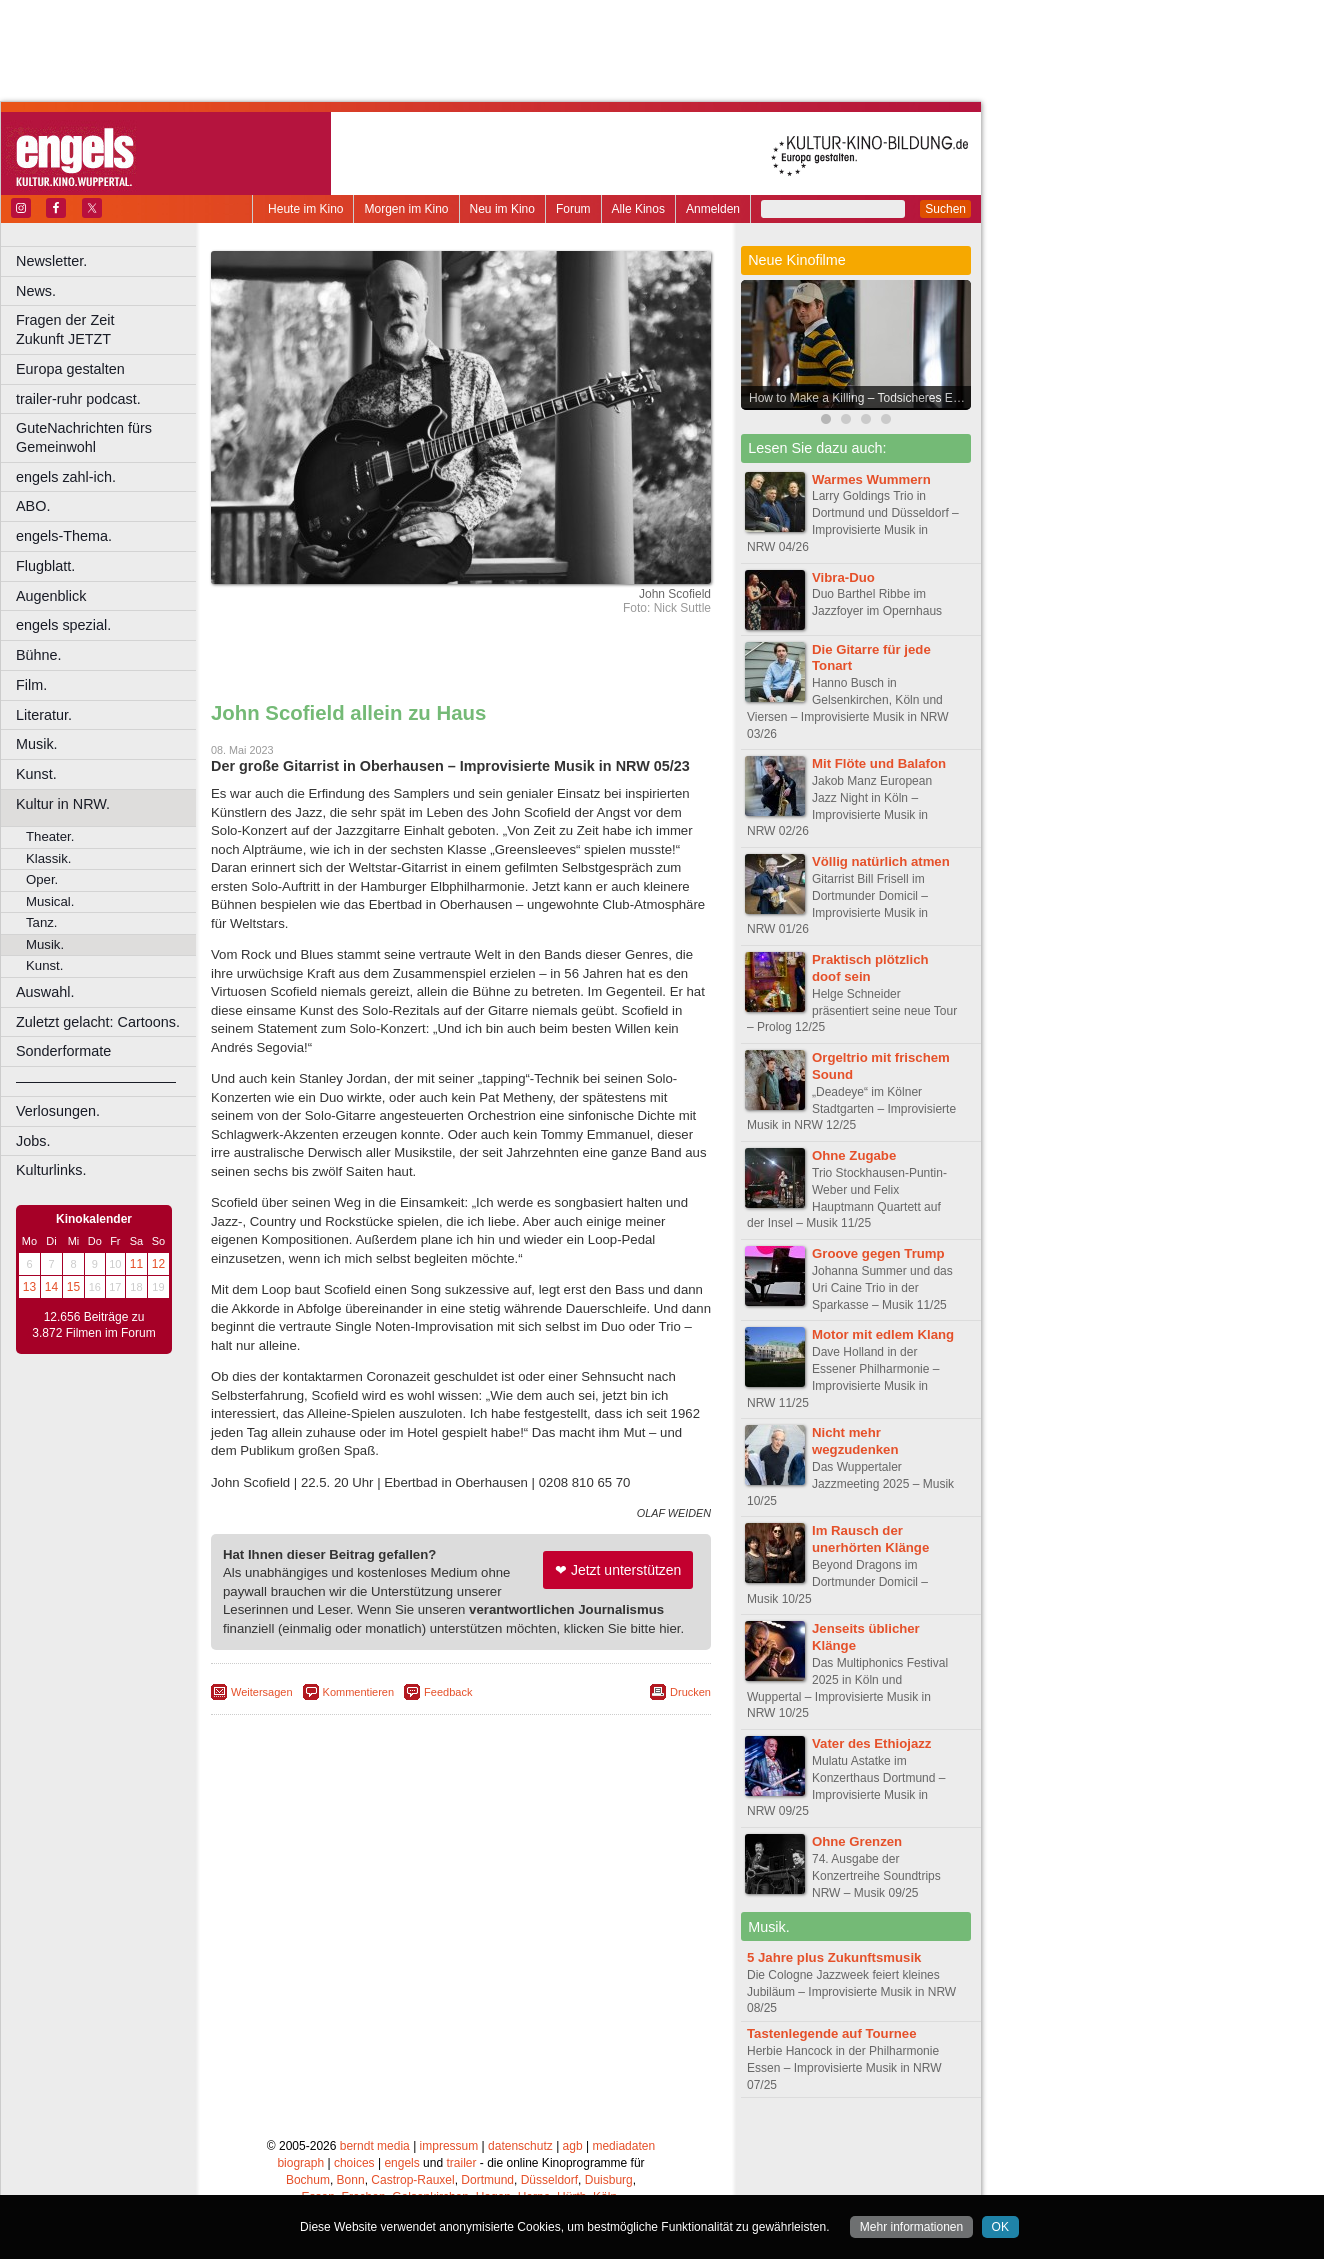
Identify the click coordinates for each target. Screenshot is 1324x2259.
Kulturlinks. (51, 1170)
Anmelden (713, 209)
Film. (31, 685)
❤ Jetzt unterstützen (618, 1570)
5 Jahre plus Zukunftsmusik (834, 1957)
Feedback (448, 1692)
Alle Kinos (638, 209)
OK (1000, 2227)
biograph (300, 2163)
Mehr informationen (911, 2227)
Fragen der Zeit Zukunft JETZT (108, 329)
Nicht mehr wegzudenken (855, 1441)
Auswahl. (45, 992)
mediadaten (623, 2146)
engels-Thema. (64, 536)
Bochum (308, 2180)
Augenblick (51, 596)
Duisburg (609, 2180)
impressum (449, 2146)
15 (73, 1287)
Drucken (690, 1692)
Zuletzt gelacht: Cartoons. (98, 1022)
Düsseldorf (549, 2180)
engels (401, 2163)
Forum (573, 209)
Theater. (50, 836)
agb (573, 2146)
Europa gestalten (70, 369)
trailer (461, 2163)
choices (354, 2163)
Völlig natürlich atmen (881, 861)
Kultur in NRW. (63, 804)
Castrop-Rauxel (412, 2180)
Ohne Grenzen (857, 1841)
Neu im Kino (502, 209)
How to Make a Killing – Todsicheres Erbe (859, 398)
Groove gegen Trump (878, 1253)
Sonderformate (63, 1051)
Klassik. (48, 858)
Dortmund (487, 2180)
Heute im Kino (305, 209)
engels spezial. (63, 625)
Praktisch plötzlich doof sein (870, 968)
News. (36, 291)
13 (29, 1287)
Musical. (50, 901)
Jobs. (33, 1141)
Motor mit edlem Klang (883, 1334)
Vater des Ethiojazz (871, 1743)
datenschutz (520, 2146)
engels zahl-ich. (66, 477)
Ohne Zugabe (854, 1155)
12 (158, 1264)
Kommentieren (359, 1692)
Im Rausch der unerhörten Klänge (870, 1539)
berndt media (375, 2146)
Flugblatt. (45, 566)
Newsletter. (51, 261)
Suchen (945, 209)
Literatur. (44, 715)
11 (136, 1264)
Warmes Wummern (871, 479)
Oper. (42, 879)
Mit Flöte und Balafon (879, 763)
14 (51, 1287)
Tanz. (42, 922)
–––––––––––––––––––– (96, 1081)
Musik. (37, 744)
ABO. (33, 506)
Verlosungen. (58, 1111)
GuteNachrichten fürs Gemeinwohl (84, 437)
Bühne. (39, 655)
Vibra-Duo (843, 577)
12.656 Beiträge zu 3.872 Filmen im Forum (93, 1325)
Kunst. (36, 774)
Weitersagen (262, 1692)
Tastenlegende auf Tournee (832, 2033)
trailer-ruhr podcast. (78, 399)
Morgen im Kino (406, 209)
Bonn (351, 2180)
